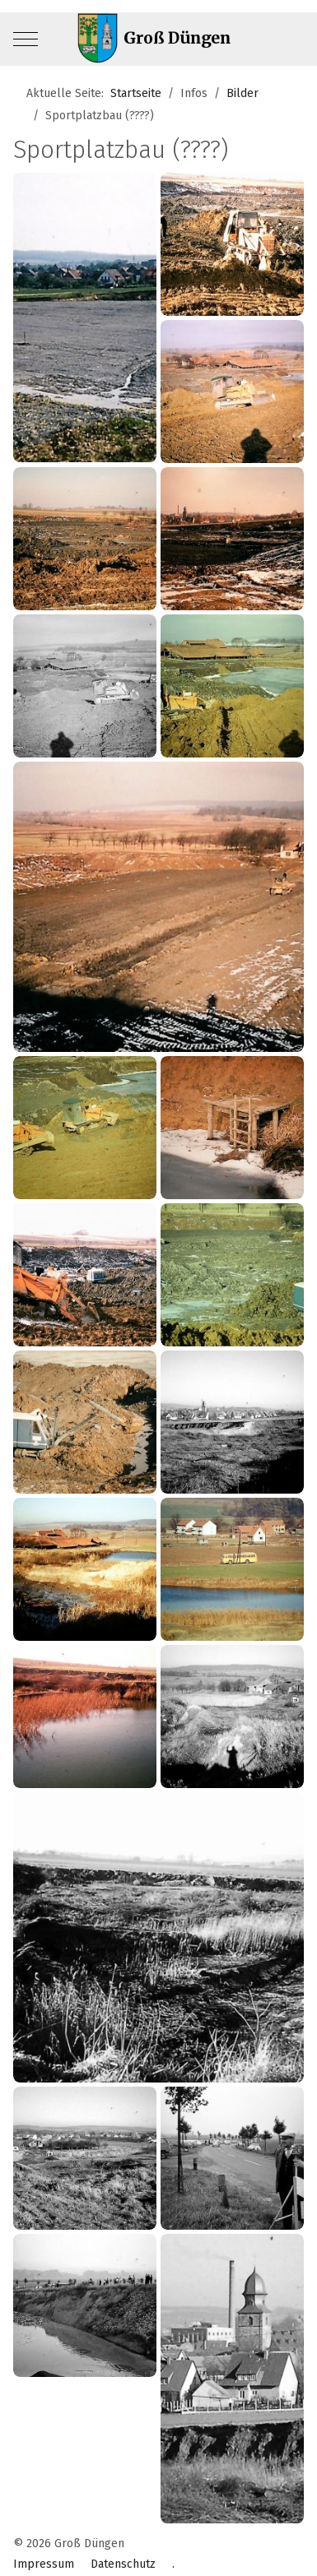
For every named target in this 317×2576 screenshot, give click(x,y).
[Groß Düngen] (158, 39)
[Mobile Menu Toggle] (25, 39)
